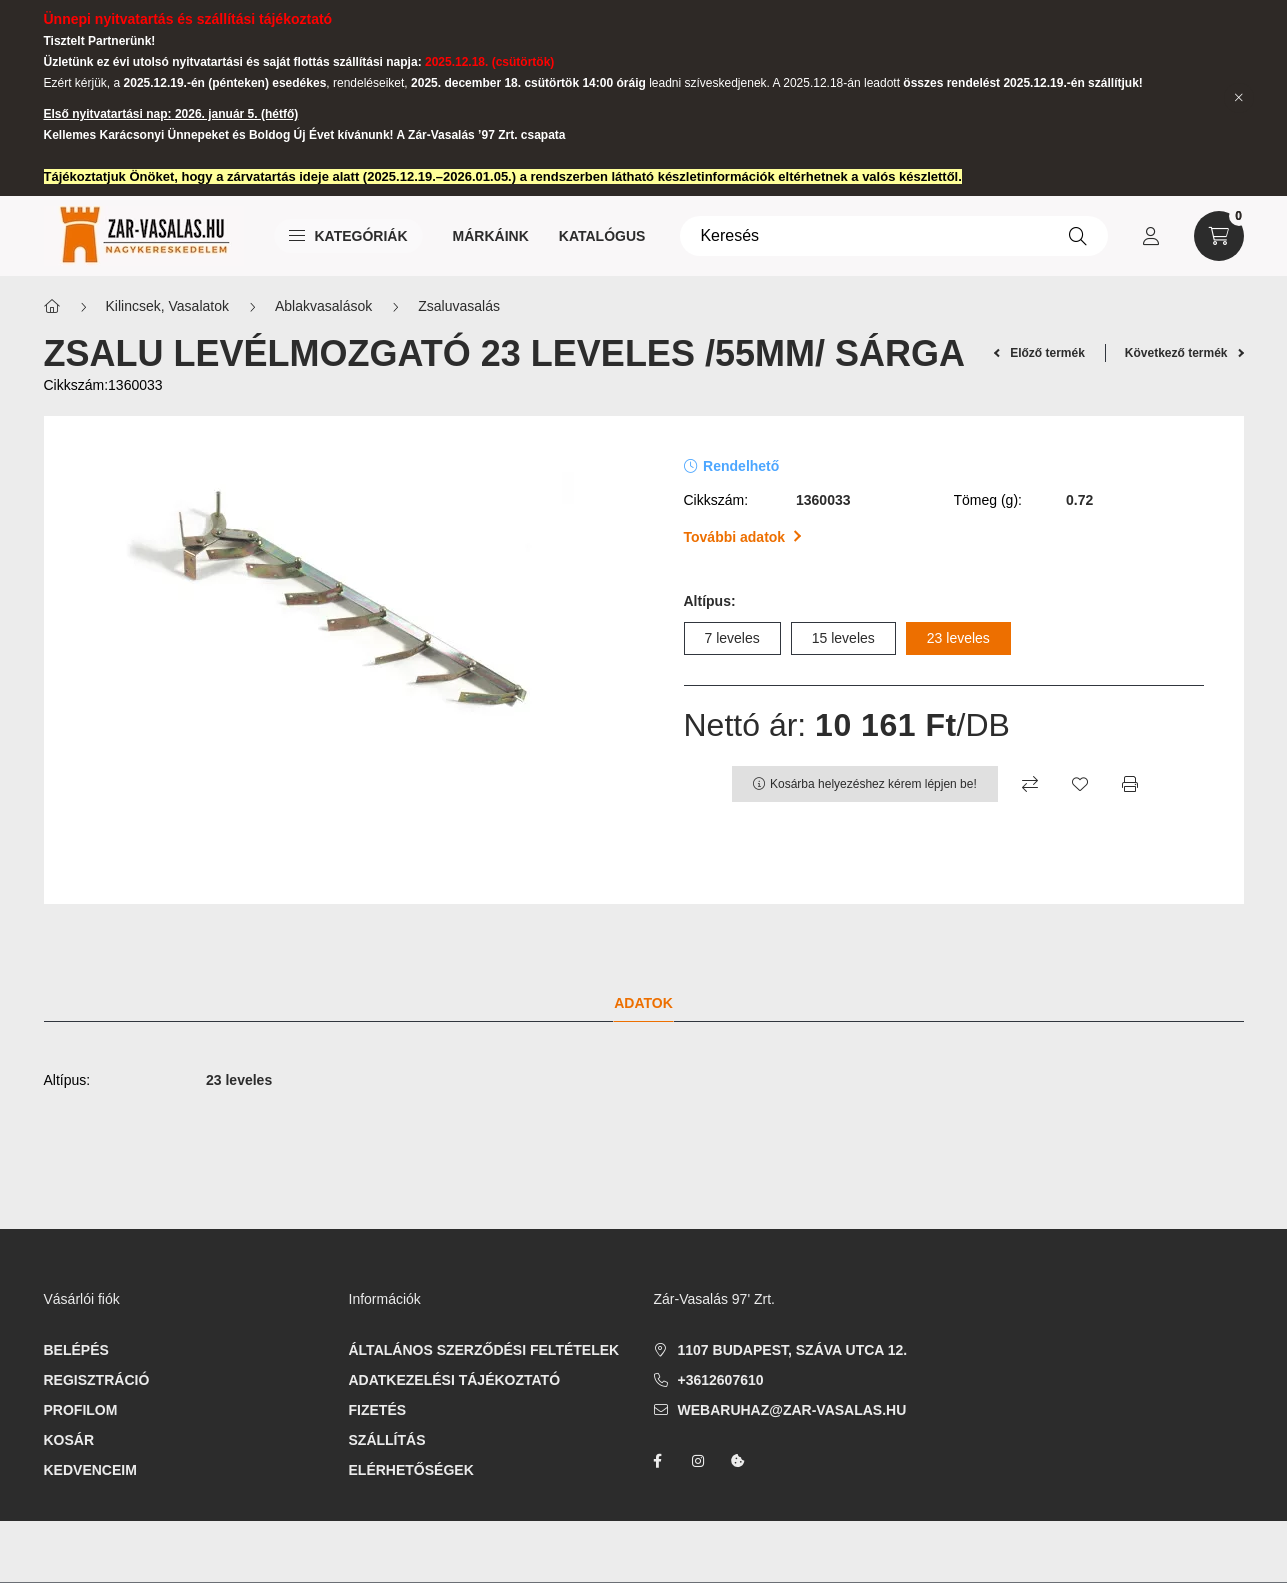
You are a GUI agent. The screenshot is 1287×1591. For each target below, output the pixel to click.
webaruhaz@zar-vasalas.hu (792, 1410)
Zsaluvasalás (459, 306)
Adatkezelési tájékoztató (455, 1380)
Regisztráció (97, 1380)
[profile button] (1151, 236)
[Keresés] (893, 236)
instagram (698, 1461)
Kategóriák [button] (348, 236)
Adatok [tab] (643, 1003)
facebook (658, 1461)
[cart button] (1219, 236)
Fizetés (378, 1410)
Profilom (81, 1410)
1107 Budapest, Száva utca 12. (793, 1350)
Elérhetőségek (411, 1470)
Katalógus (602, 236)
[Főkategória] (52, 306)
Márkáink (491, 236)
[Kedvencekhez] (1080, 784)
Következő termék (1184, 353)
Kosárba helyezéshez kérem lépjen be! (873, 784)
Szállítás (387, 1440)
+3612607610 (721, 1380)
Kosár (69, 1440)
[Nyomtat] (1130, 784)
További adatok (742, 537)
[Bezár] (1239, 98)
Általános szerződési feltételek (484, 1350)
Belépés (76, 1350)
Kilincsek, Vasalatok (167, 306)
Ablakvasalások (323, 306)
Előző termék (1039, 353)
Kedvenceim (90, 1470)
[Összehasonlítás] (1030, 784)
